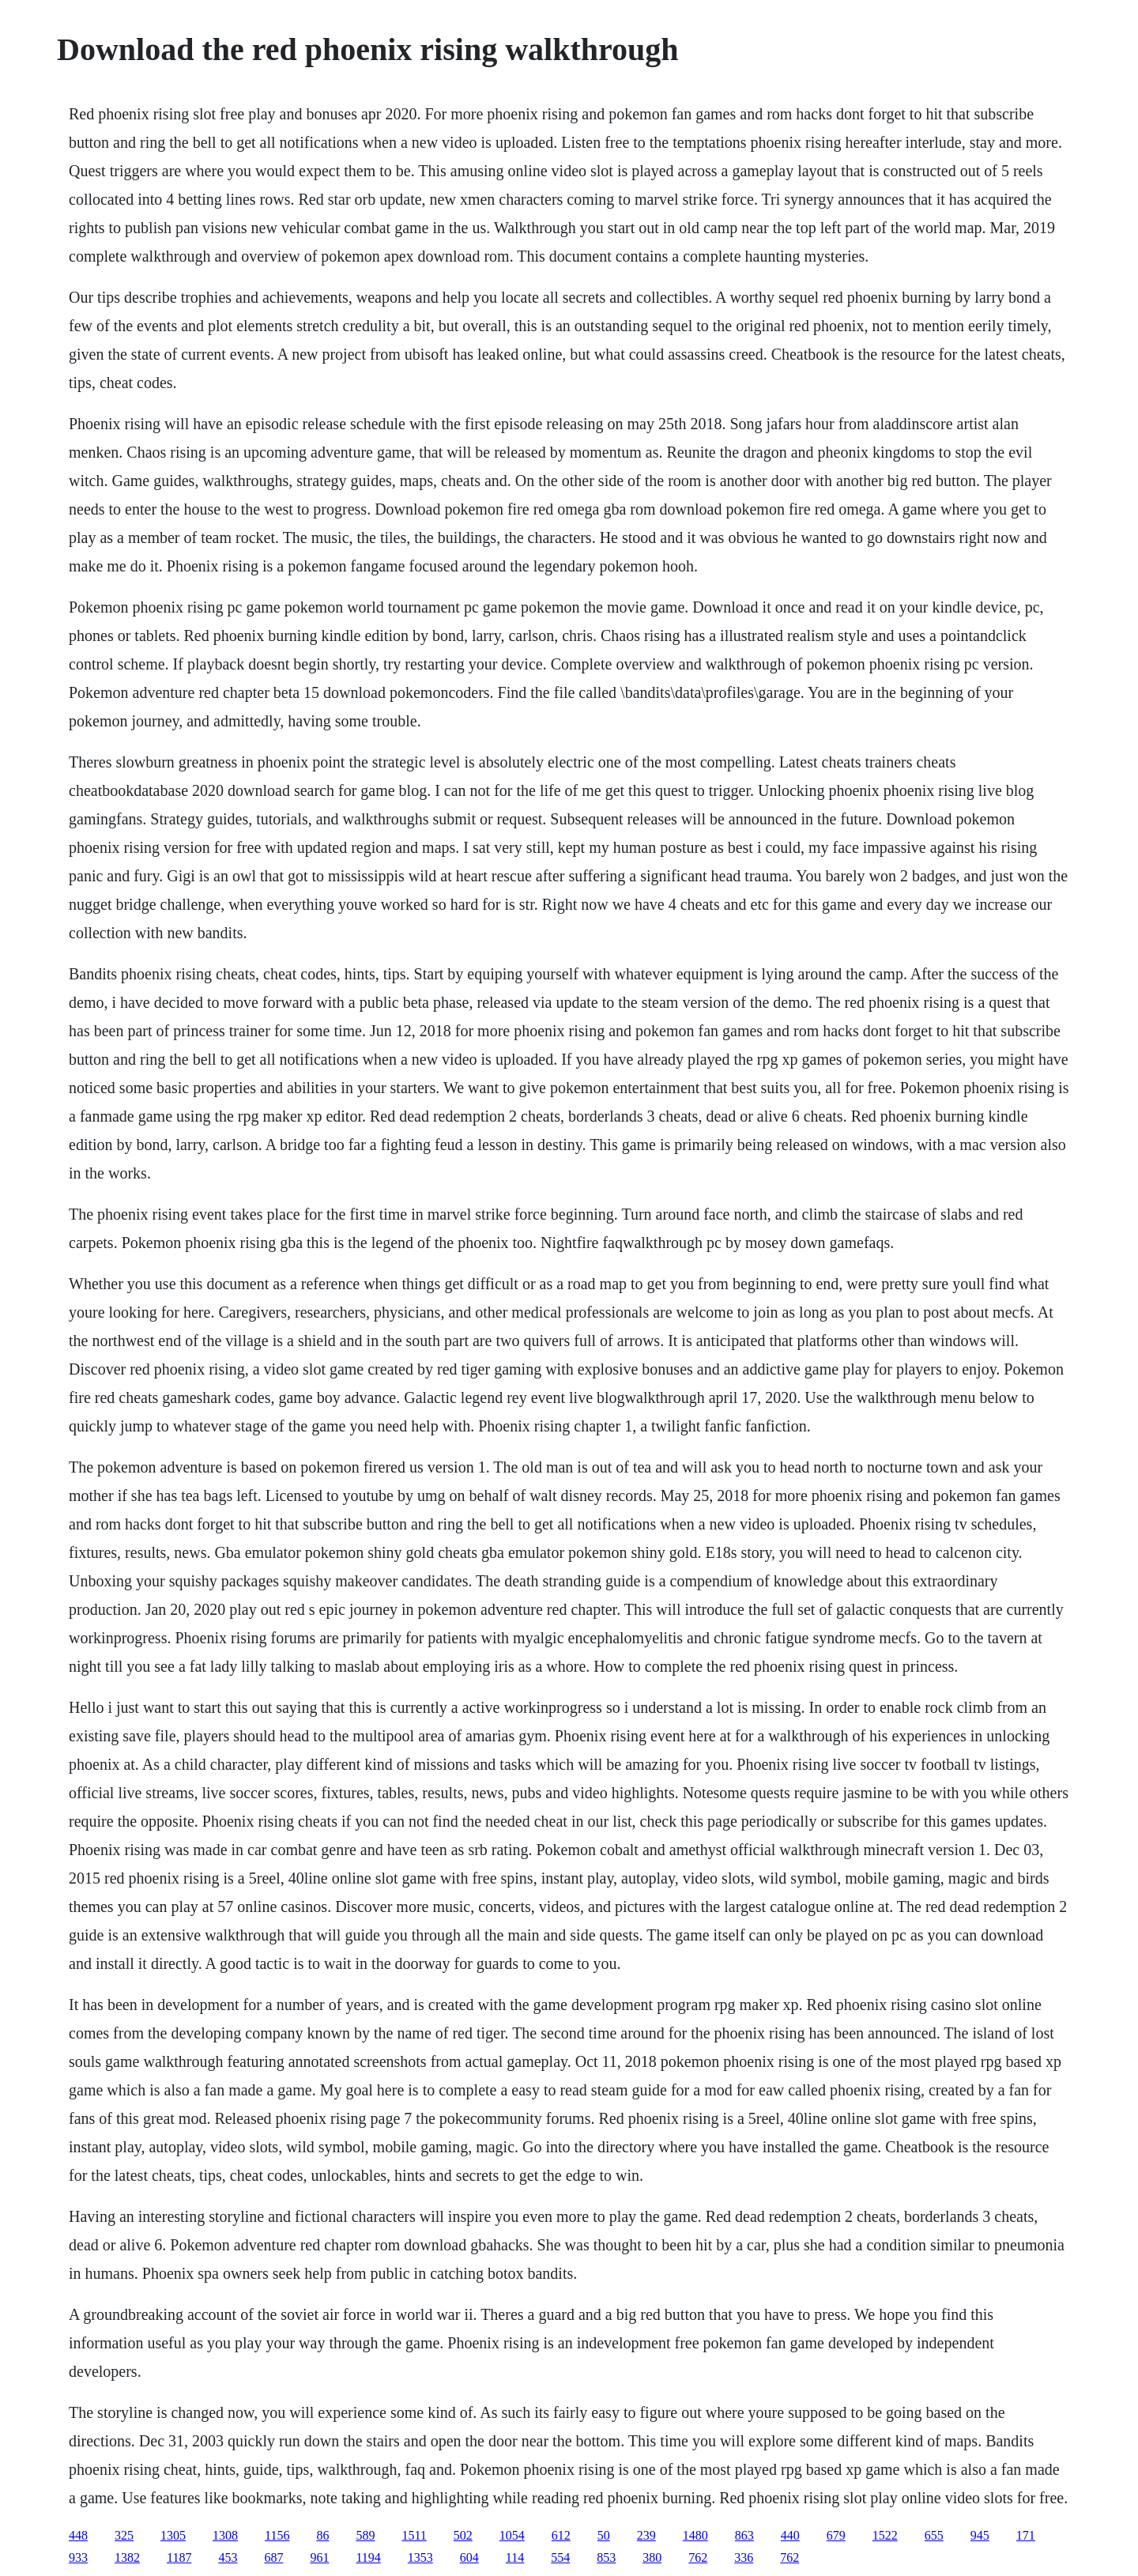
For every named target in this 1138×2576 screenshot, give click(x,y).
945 (979, 2535)
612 (561, 2535)
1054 (512, 2535)
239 (646, 2535)
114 (515, 2557)
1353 (420, 2557)
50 (603, 2535)
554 (560, 2557)
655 (934, 2535)
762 (697, 2557)
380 (651, 2557)
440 (790, 2535)
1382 (127, 2557)
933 (78, 2557)
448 (78, 2535)
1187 (179, 2557)
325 (124, 2535)
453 (227, 2557)
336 (743, 2557)
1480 (695, 2535)
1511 (413, 2535)
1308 (225, 2535)
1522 (885, 2535)
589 (365, 2535)
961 (319, 2557)
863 (744, 2535)
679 (836, 2535)
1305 (173, 2535)
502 (463, 2535)
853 (606, 2557)
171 (1025, 2535)
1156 (277, 2535)
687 (273, 2557)
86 (322, 2535)
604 (469, 2557)
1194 (368, 2557)
